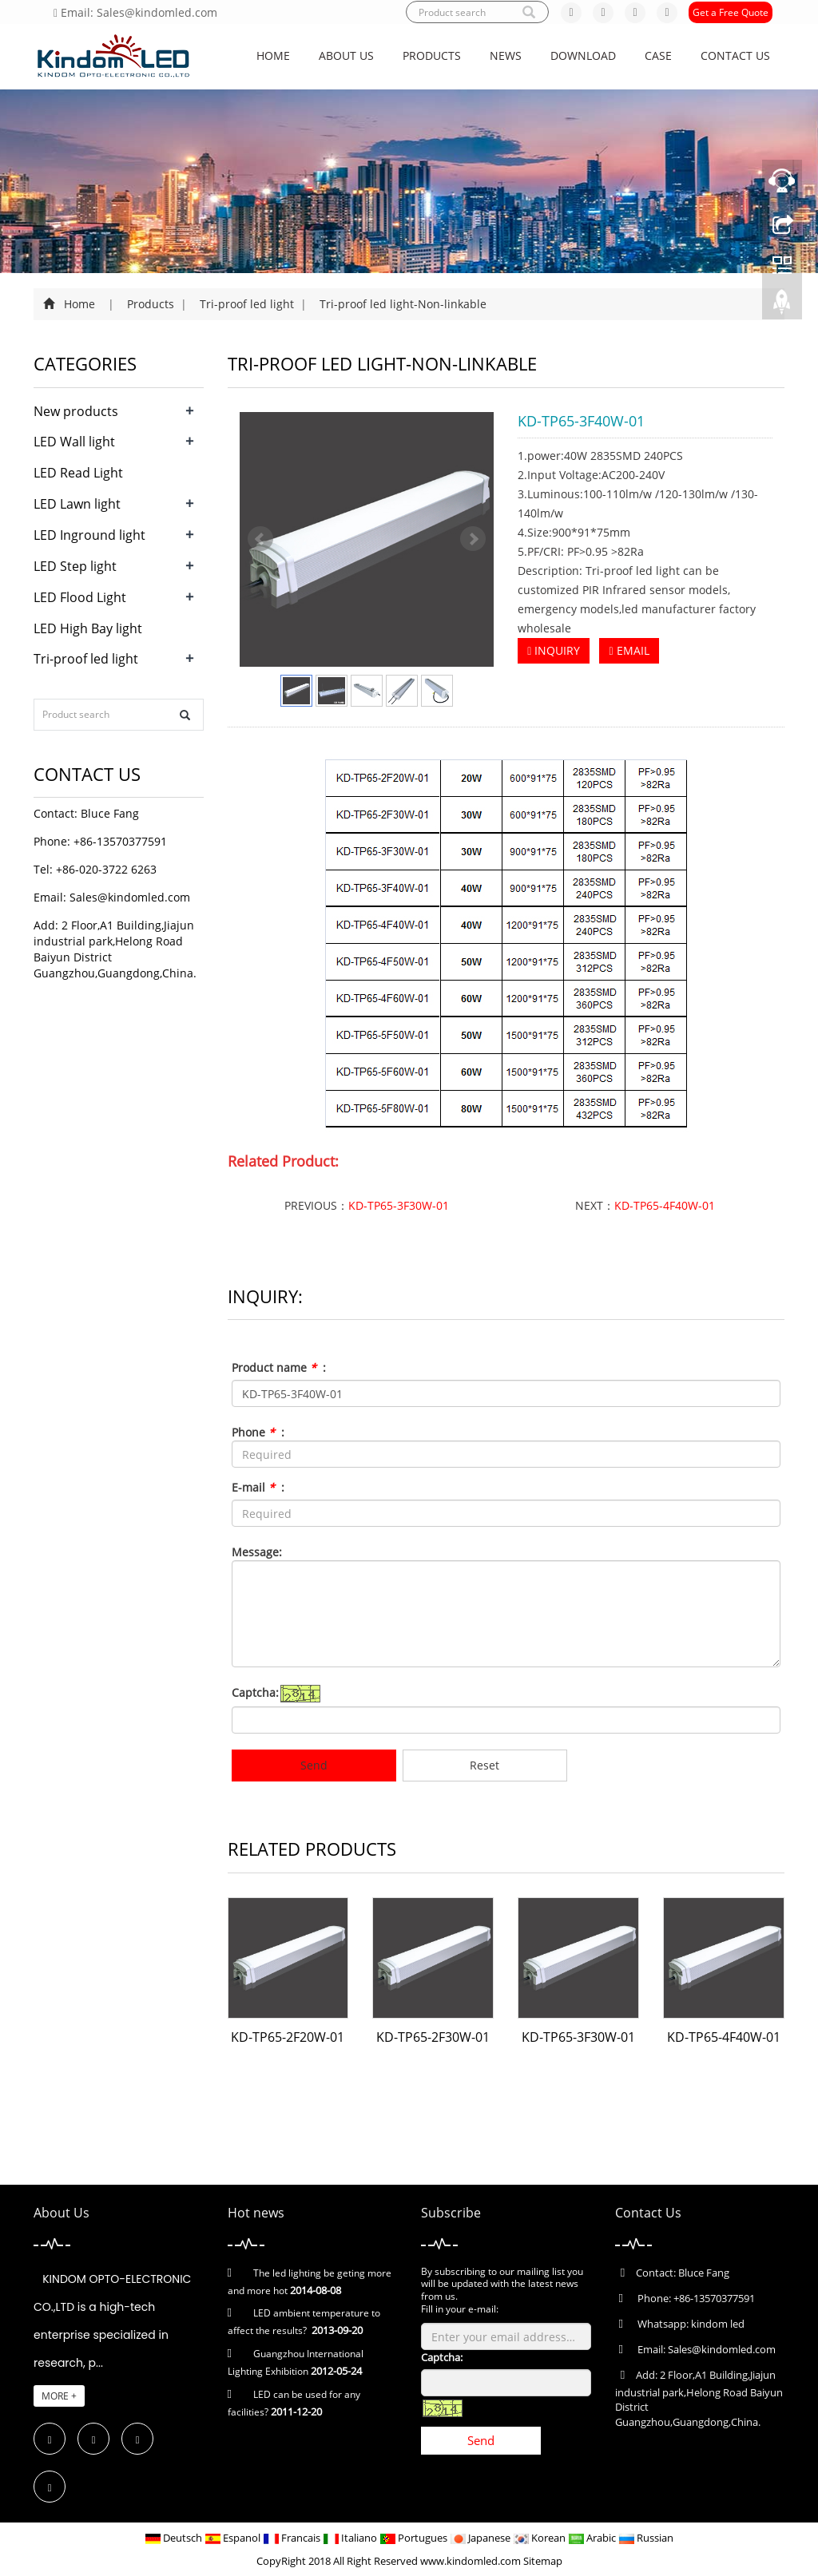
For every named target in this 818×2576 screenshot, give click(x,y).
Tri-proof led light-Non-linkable (401, 303)
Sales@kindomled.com (129, 897)
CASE (658, 55)
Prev (260, 539)
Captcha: (255, 1692)
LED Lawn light (77, 504)
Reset (484, 1765)
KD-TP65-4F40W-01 (664, 1205)
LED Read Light (78, 473)
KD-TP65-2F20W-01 (287, 2037)
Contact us (735, 55)
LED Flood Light (80, 597)
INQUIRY (553, 650)
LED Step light (75, 566)
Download (583, 55)
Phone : (258, 1432)
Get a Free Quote (730, 12)
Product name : (279, 1367)
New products (76, 411)
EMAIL (629, 650)
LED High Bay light (88, 628)
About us (346, 55)
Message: (257, 1551)
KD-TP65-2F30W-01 (433, 2037)
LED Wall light (74, 441)
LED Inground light (89, 535)
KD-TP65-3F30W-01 (398, 1205)
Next (473, 539)
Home (273, 55)
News (506, 55)
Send (314, 1765)
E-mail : (258, 1487)
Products (432, 55)
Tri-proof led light (247, 303)
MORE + (59, 2396)
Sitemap (542, 2561)
